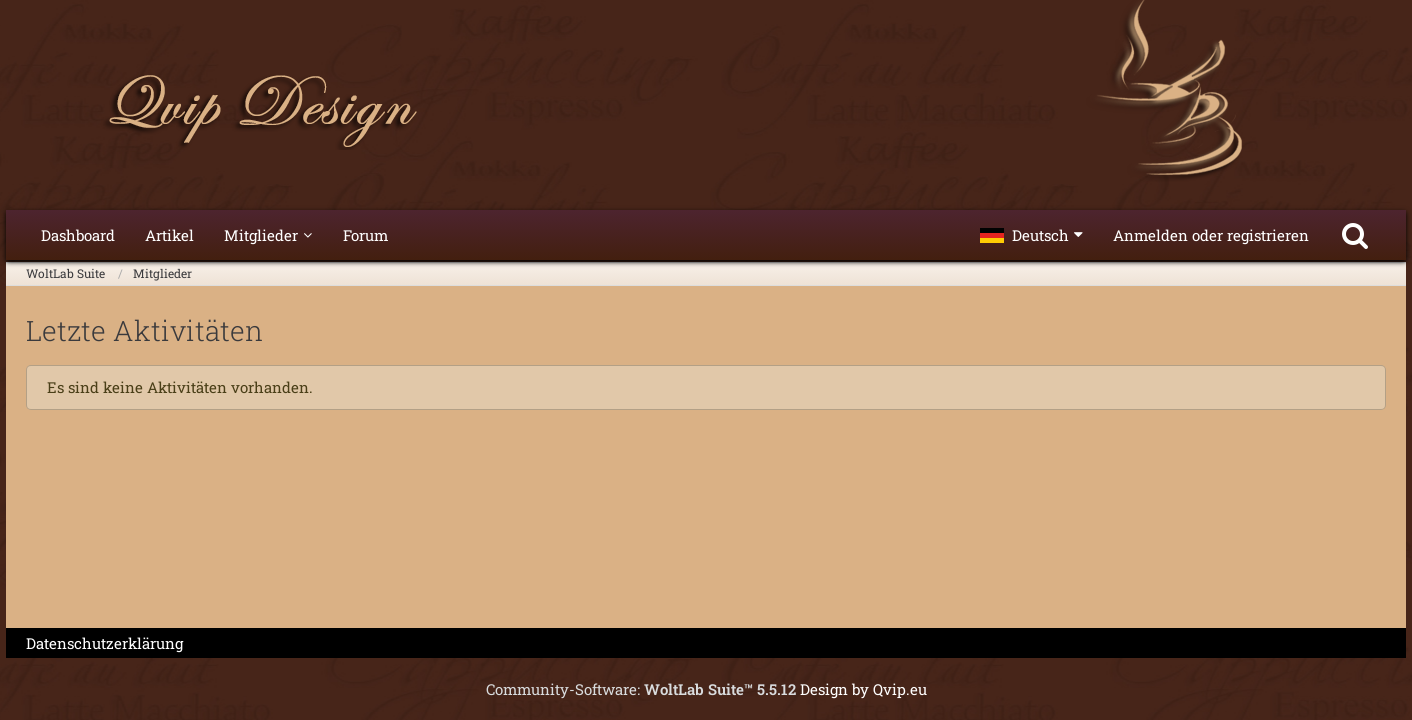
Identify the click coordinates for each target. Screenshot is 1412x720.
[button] (1031, 235)
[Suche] (1355, 235)
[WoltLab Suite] (706, 110)
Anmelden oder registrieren (1211, 235)
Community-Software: (641, 689)
